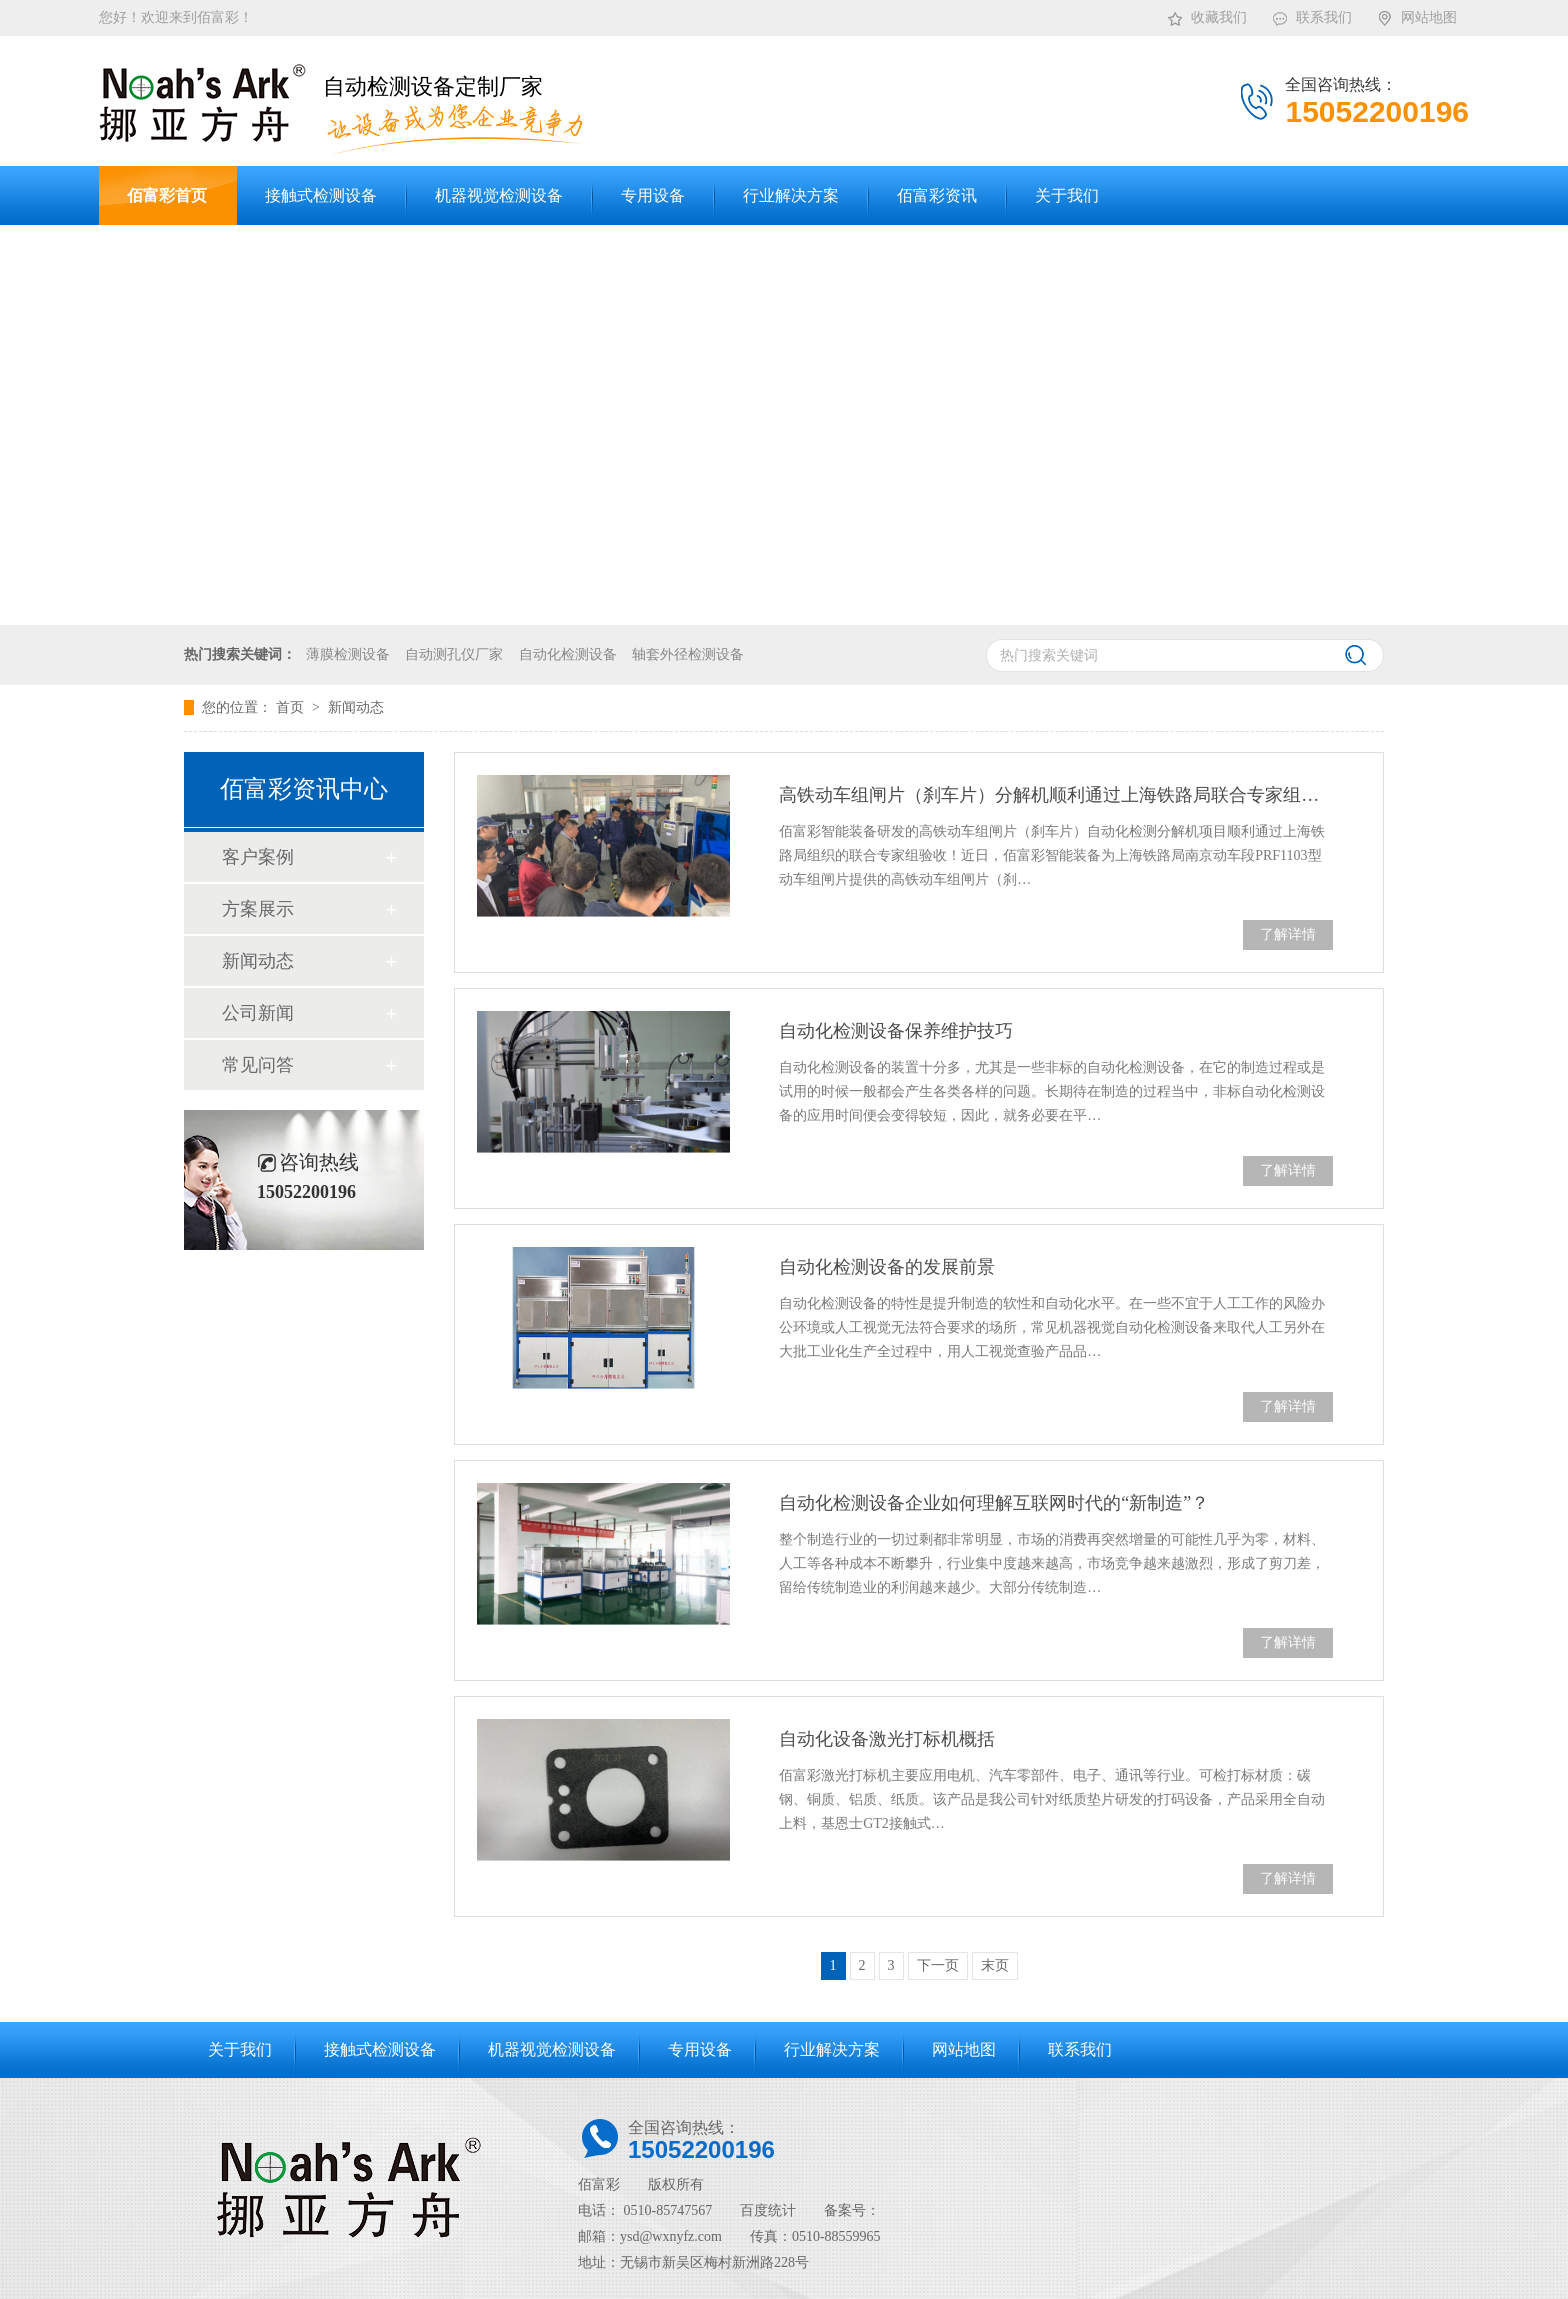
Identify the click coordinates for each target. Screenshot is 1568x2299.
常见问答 (258, 1065)
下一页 (938, 1965)
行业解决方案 (832, 2049)
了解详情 (1288, 934)
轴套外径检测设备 (688, 654)
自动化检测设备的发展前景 (887, 1267)
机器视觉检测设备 (552, 2049)
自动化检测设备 (568, 654)
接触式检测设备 (380, 2049)
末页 (995, 1965)
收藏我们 (1206, 14)
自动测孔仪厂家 (454, 654)
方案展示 (258, 909)
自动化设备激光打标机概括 (887, 1739)
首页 (292, 707)
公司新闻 (258, 1013)
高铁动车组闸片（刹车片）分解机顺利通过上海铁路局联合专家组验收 (1056, 795)
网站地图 (1416, 14)
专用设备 (700, 2049)
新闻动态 (356, 707)
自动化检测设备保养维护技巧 (896, 1031)
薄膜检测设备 (348, 654)
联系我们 (1311, 14)
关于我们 (240, 2049)
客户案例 (258, 857)
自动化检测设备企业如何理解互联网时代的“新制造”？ (994, 1503)
